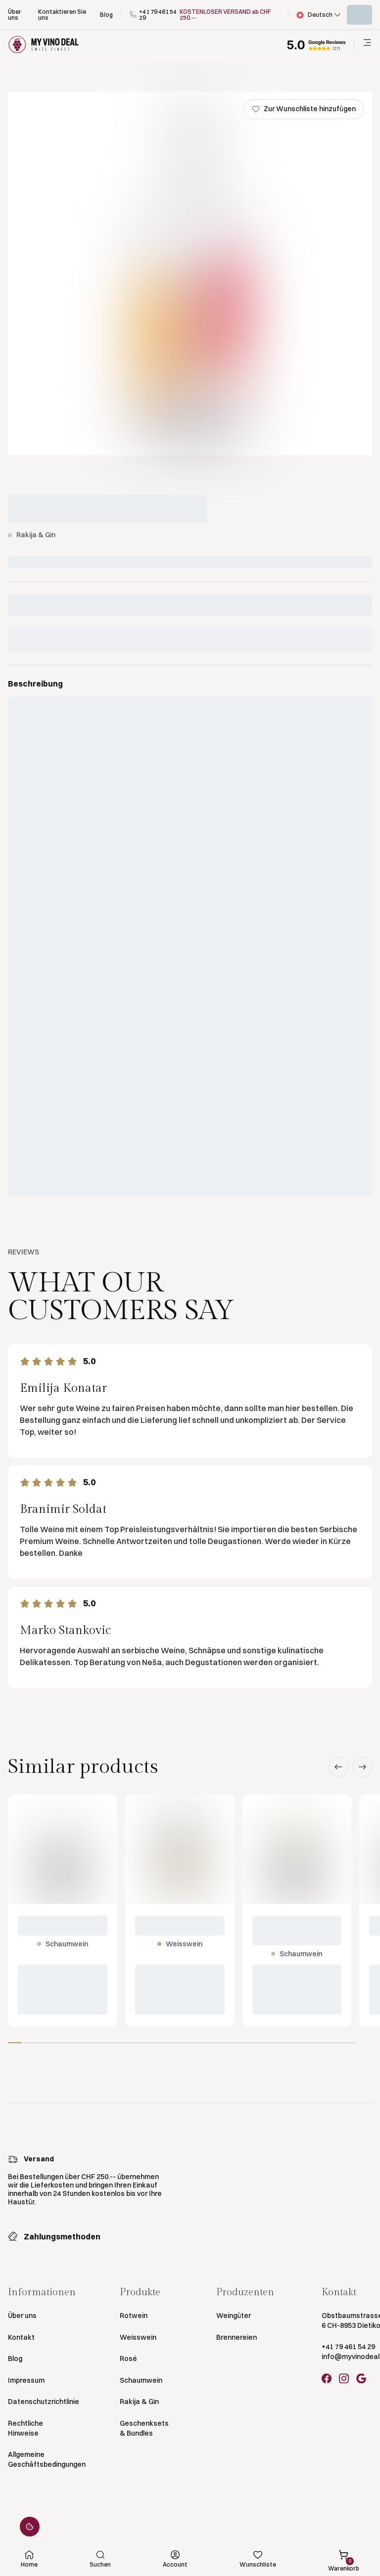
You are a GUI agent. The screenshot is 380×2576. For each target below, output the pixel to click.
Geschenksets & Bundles (144, 2428)
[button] (317, 15)
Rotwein (133, 2315)
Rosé (128, 2358)
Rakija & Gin (139, 2401)
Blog (15, 2358)
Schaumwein (141, 2380)
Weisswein (138, 2337)
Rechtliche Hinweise (25, 2428)
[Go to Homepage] (43, 45)
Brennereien (236, 2337)
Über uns (22, 2315)
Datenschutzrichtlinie (43, 2401)
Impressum (26, 2380)
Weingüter (233, 2315)
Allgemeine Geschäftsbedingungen (47, 2459)
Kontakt (21, 2337)
